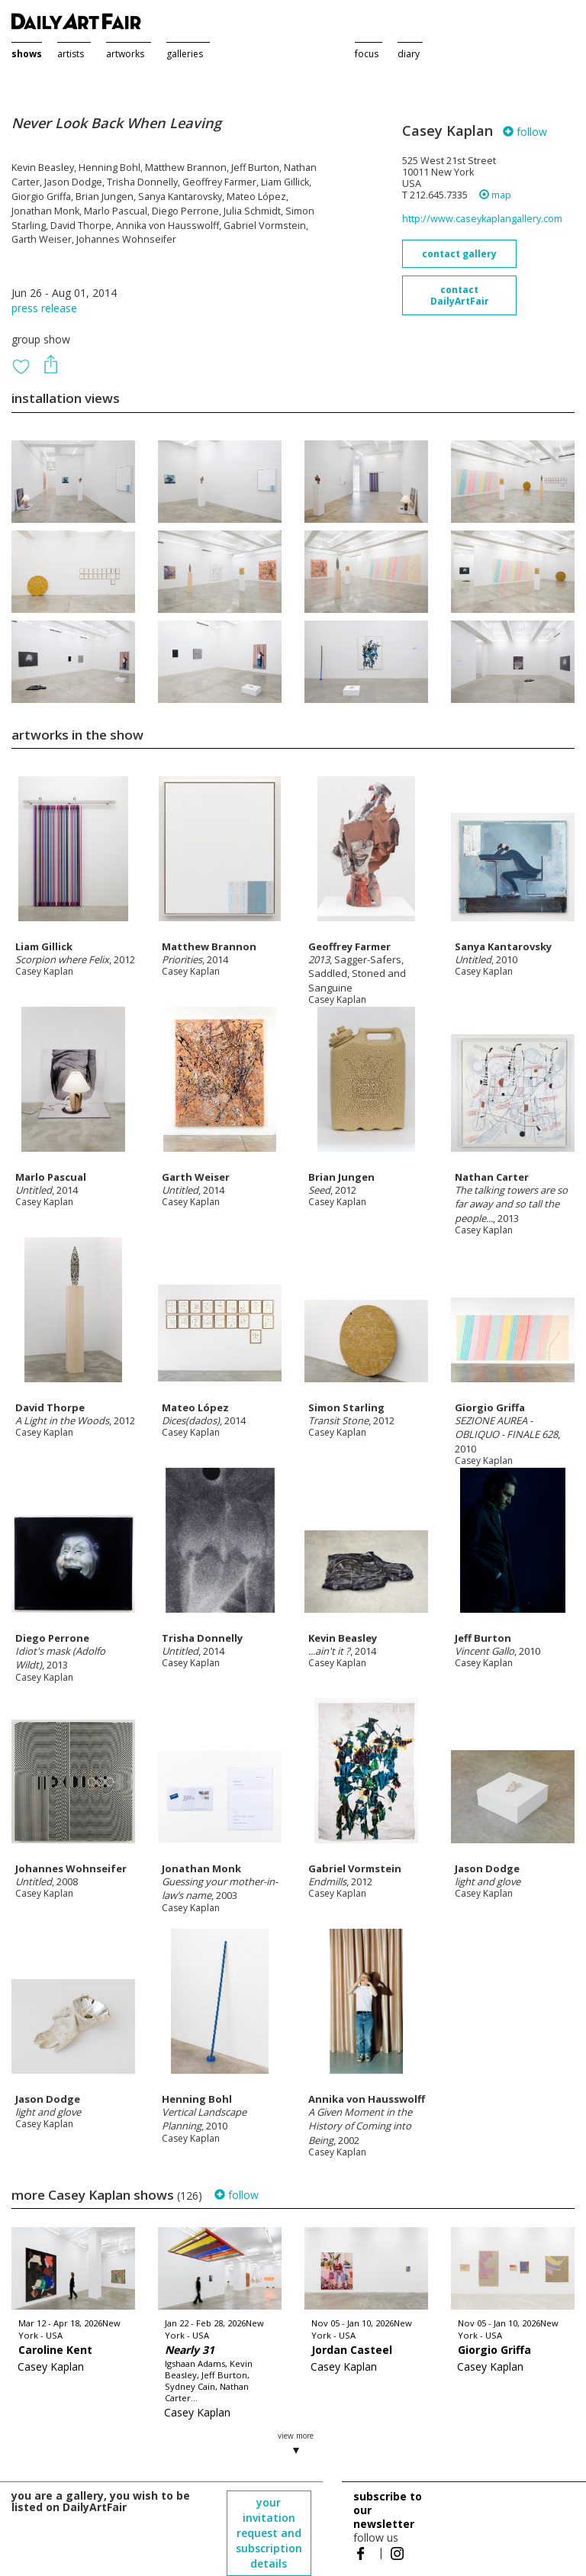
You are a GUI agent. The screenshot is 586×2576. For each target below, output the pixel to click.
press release (44, 308)
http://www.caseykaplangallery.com (482, 218)
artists (70, 53)
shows (26, 53)
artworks (125, 53)
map (495, 195)
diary (409, 53)
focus (366, 53)
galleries (184, 53)
